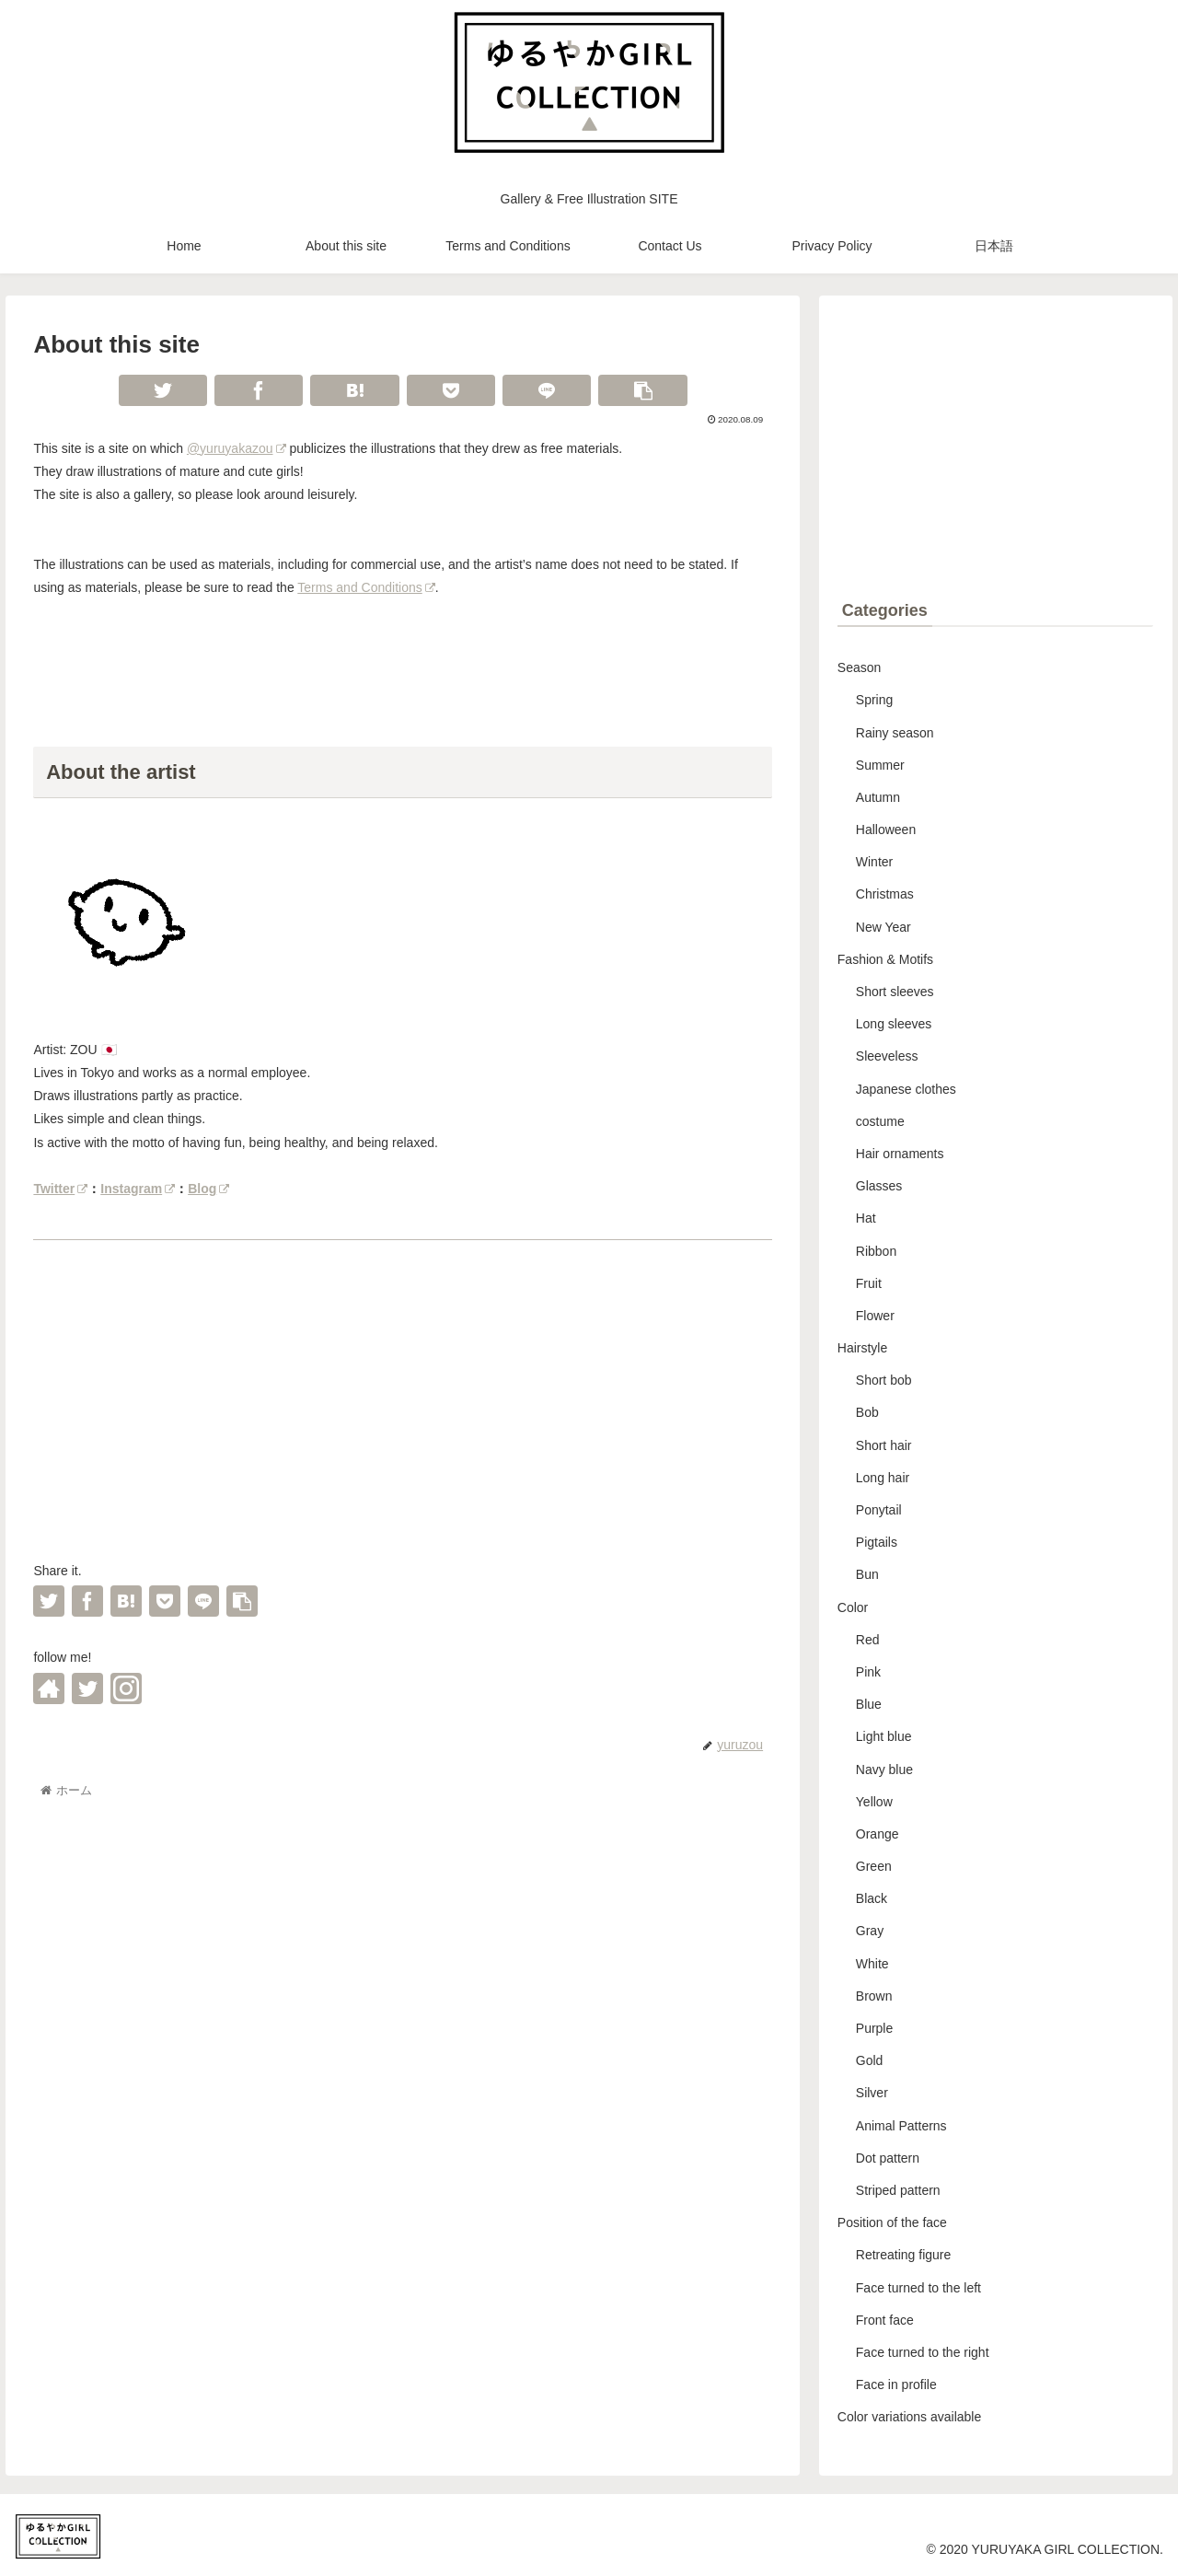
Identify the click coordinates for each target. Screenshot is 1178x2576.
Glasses (879, 1185)
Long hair (882, 1477)
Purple (874, 2028)
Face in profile (896, 2384)
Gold (870, 2060)
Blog (208, 1188)
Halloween (886, 829)
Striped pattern (898, 2190)
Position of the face (892, 2222)
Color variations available (909, 2416)
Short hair (884, 1445)
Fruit (869, 1283)
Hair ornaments (900, 1153)
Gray (870, 1930)
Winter (874, 861)
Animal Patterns (901, 2125)
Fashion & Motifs (885, 959)
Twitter (60, 1188)
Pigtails (876, 1542)
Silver (872, 2092)
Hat (866, 1218)
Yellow (874, 1801)
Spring (874, 699)
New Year (883, 927)
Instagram (137, 1188)
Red (868, 1639)
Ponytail (879, 1510)
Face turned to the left (918, 2287)
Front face (885, 2320)
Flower (875, 1315)
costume (880, 1121)
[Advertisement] (402, 1408)
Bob (867, 1412)
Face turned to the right (922, 2352)
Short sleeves (895, 991)
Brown (874, 1996)
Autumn (878, 797)
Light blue (884, 1736)
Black (871, 1898)
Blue (869, 1704)
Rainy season (895, 732)
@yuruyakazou (236, 448)
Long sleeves (894, 1023)
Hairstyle (862, 1347)
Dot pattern (887, 2158)
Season (859, 667)
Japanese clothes (906, 1089)
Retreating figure (904, 2254)
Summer (880, 765)
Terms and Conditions (365, 587)
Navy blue (884, 1769)
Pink (868, 1672)
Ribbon (876, 1251)
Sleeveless (887, 1056)
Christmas (885, 894)
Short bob (884, 1380)
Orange (877, 1834)
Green (874, 1866)
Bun (867, 1574)
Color (852, 1607)
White (872, 1963)
